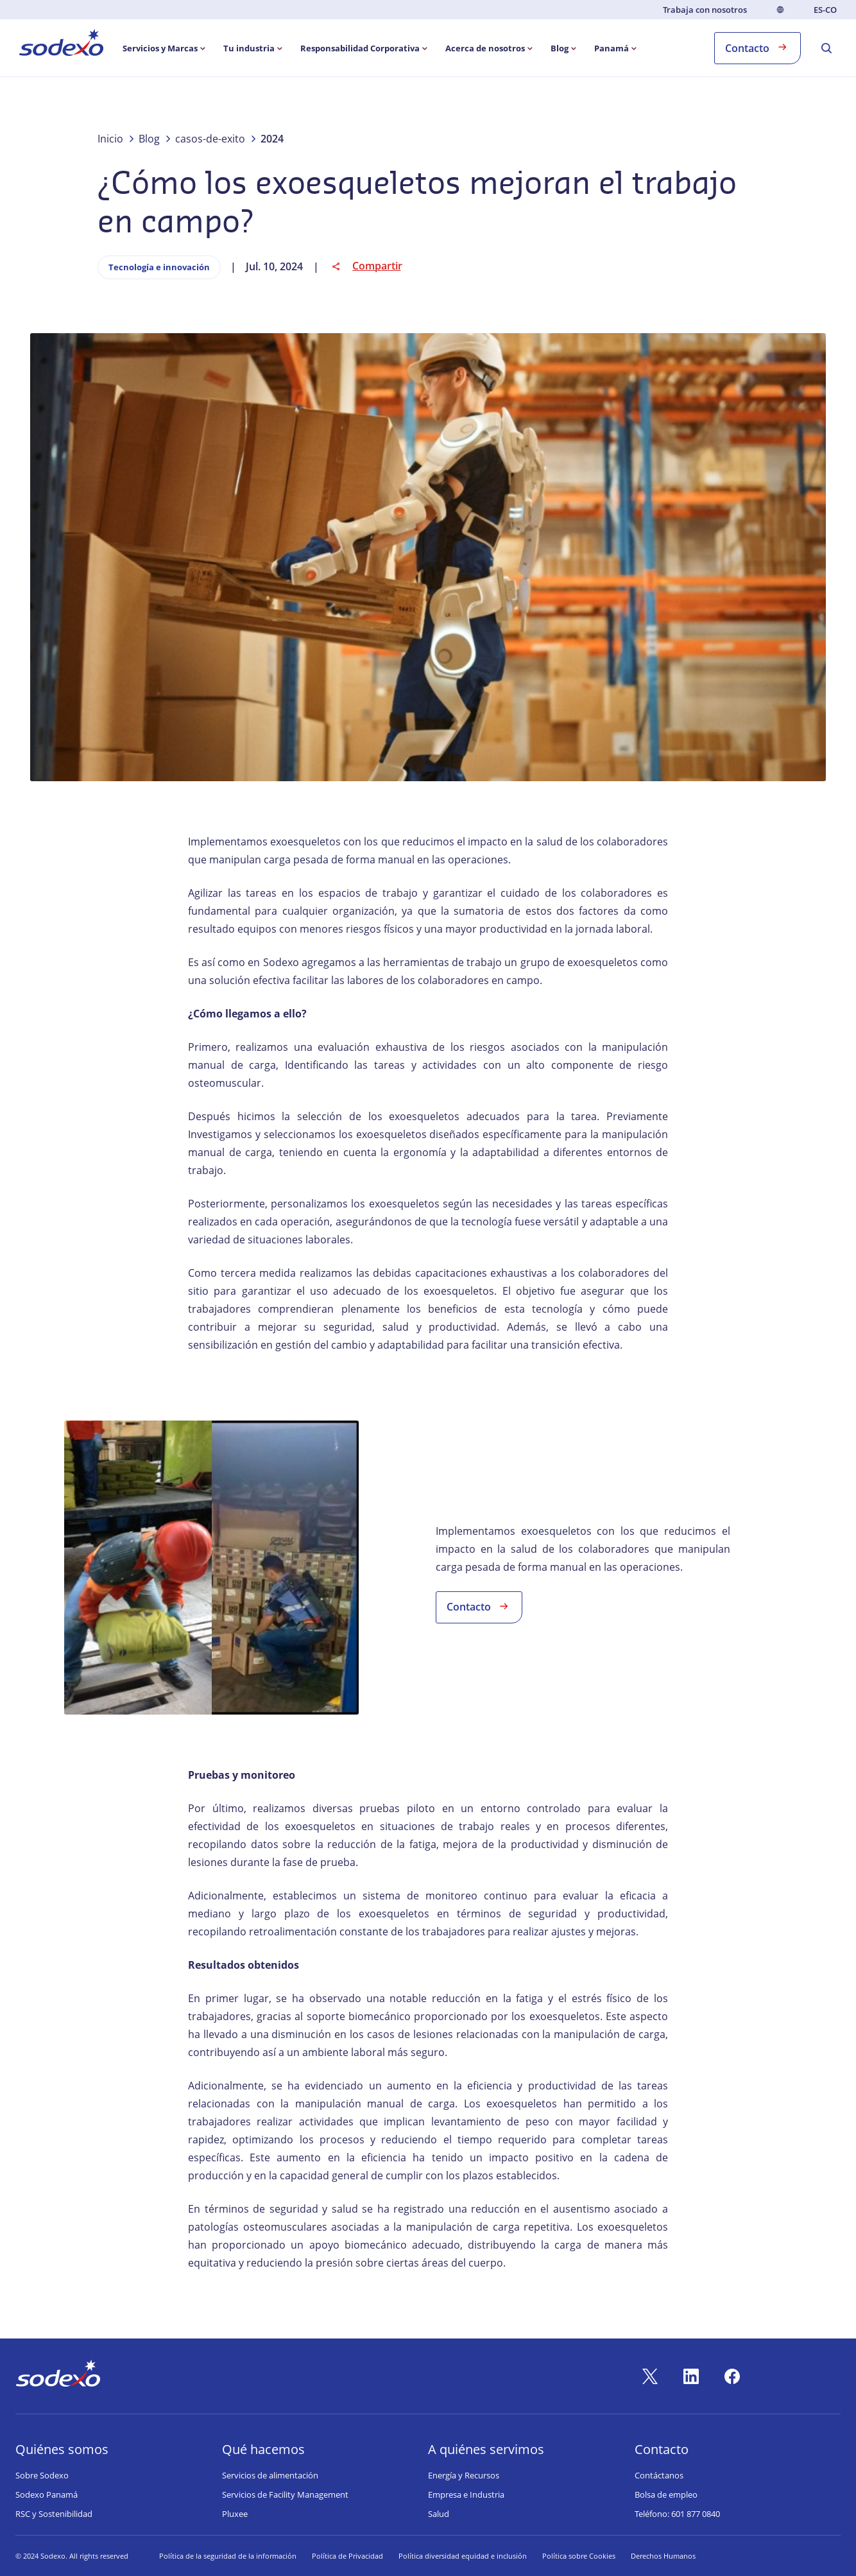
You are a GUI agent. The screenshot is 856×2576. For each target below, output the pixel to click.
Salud (438, 2514)
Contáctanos (659, 2475)
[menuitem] (61, 45)
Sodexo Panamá (46, 2494)
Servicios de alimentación (270, 2475)
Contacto (757, 47)
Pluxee (235, 2514)
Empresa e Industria (466, 2494)
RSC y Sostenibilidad (53, 2514)
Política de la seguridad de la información (227, 2556)
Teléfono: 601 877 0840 (677, 2514)
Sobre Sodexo (42, 2475)
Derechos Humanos (663, 2556)
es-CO (825, 10)
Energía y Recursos (463, 2475)
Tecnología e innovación (159, 267)
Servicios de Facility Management (285, 2494)
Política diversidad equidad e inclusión (462, 2556)
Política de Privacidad (347, 2556)
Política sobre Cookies (578, 2556)
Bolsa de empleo (666, 2494)
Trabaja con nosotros (705, 9)
